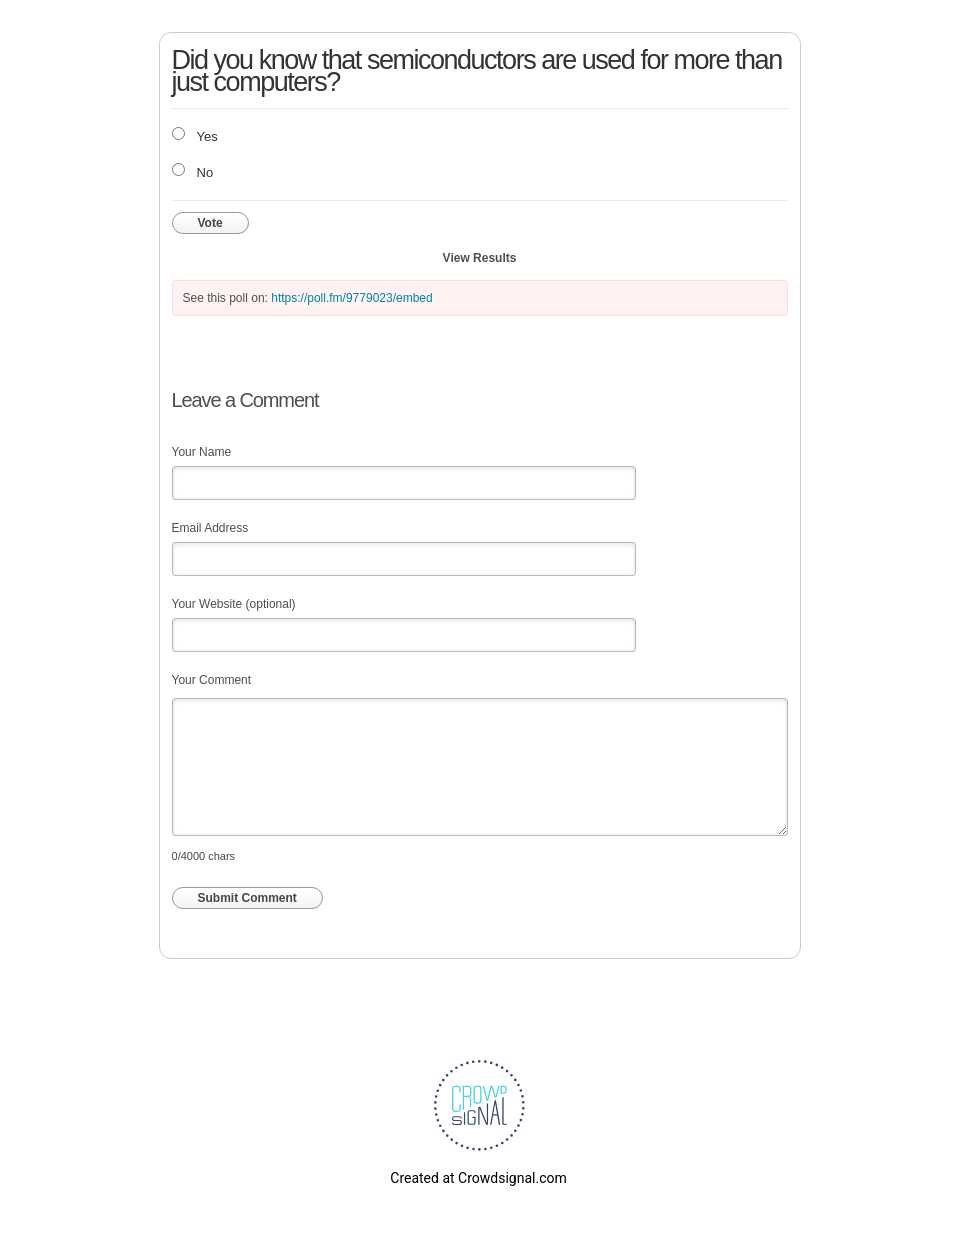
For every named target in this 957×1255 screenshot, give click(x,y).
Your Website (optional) (234, 604)
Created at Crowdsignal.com (478, 1178)
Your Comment (212, 680)
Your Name (202, 452)
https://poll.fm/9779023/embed (351, 298)
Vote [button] (210, 223)
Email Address (210, 528)
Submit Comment (247, 898)
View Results (480, 258)
